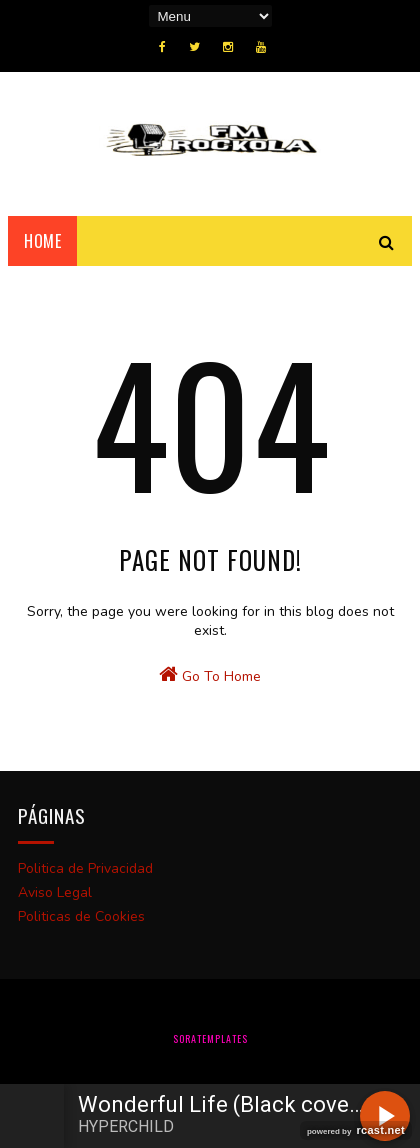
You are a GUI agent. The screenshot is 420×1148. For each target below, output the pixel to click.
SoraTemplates (210, 1038)
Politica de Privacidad (85, 868)
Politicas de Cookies (81, 916)
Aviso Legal (55, 892)
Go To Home (210, 675)
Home (42, 241)
